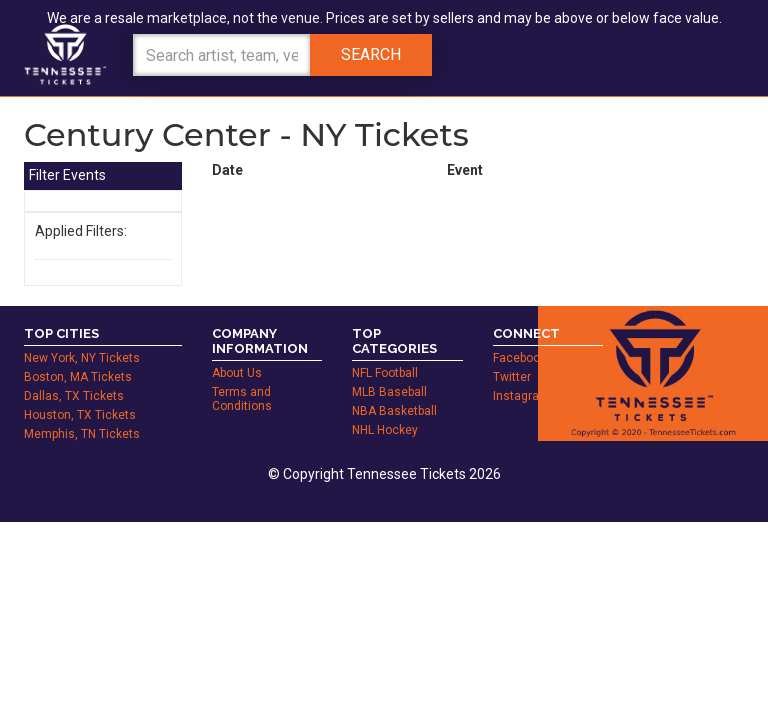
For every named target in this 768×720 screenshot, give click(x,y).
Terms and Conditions (242, 377)
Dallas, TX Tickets (74, 374)
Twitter (512, 355)
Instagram (521, 374)
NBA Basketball (394, 389)
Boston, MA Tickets (78, 355)
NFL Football (385, 351)
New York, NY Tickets (82, 336)
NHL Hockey (385, 408)
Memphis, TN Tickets (82, 412)
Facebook (519, 336)
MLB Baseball (389, 370)
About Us (237, 351)
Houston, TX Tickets (80, 393)
